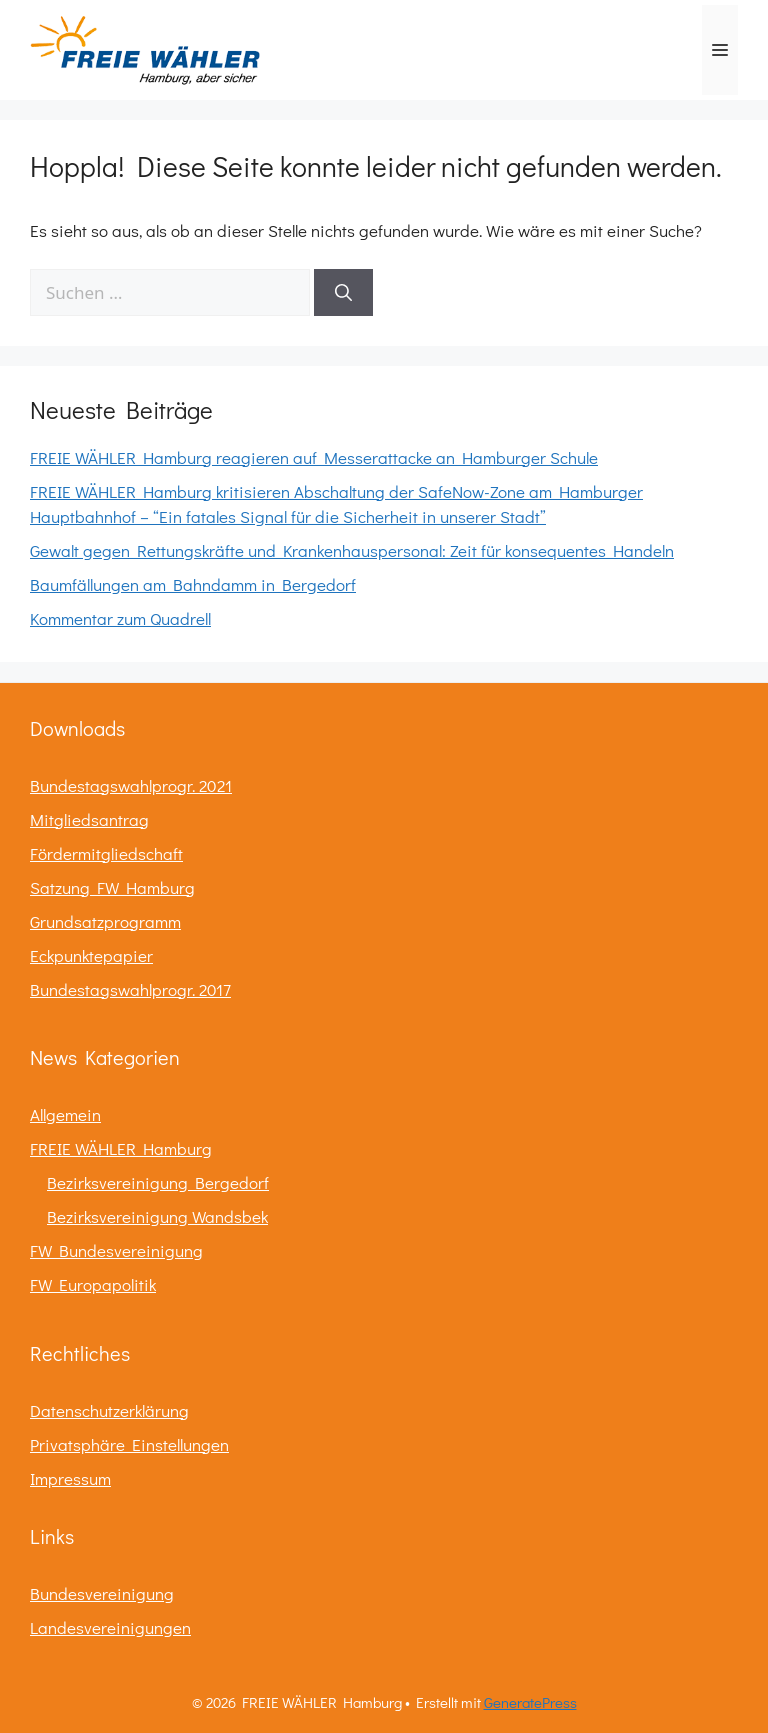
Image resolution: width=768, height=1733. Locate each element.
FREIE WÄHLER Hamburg (121, 1148)
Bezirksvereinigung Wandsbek (157, 1216)
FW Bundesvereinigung (116, 1250)
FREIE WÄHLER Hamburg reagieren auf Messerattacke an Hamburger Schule (314, 457)
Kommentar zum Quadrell (120, 618)
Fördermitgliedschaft (106, 853)
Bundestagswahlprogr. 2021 (131, 785)
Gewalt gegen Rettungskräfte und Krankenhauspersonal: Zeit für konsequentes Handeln (352, 550)
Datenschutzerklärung (109, 1410)
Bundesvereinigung (102, 1593)
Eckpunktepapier (91, 955)
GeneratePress (530, 1702)
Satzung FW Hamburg (112, 887)
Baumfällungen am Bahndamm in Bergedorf (193, 584)
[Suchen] (343, 293)
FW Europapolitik (93, 1284)
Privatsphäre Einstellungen (129, 1444)
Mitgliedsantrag (89, 819)
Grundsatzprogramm (105, 921)
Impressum (70, 1478)
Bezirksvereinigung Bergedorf (158, 1182)
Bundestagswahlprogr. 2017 (130, 989)
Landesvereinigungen (110, 1627)
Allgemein (65, 1114)
